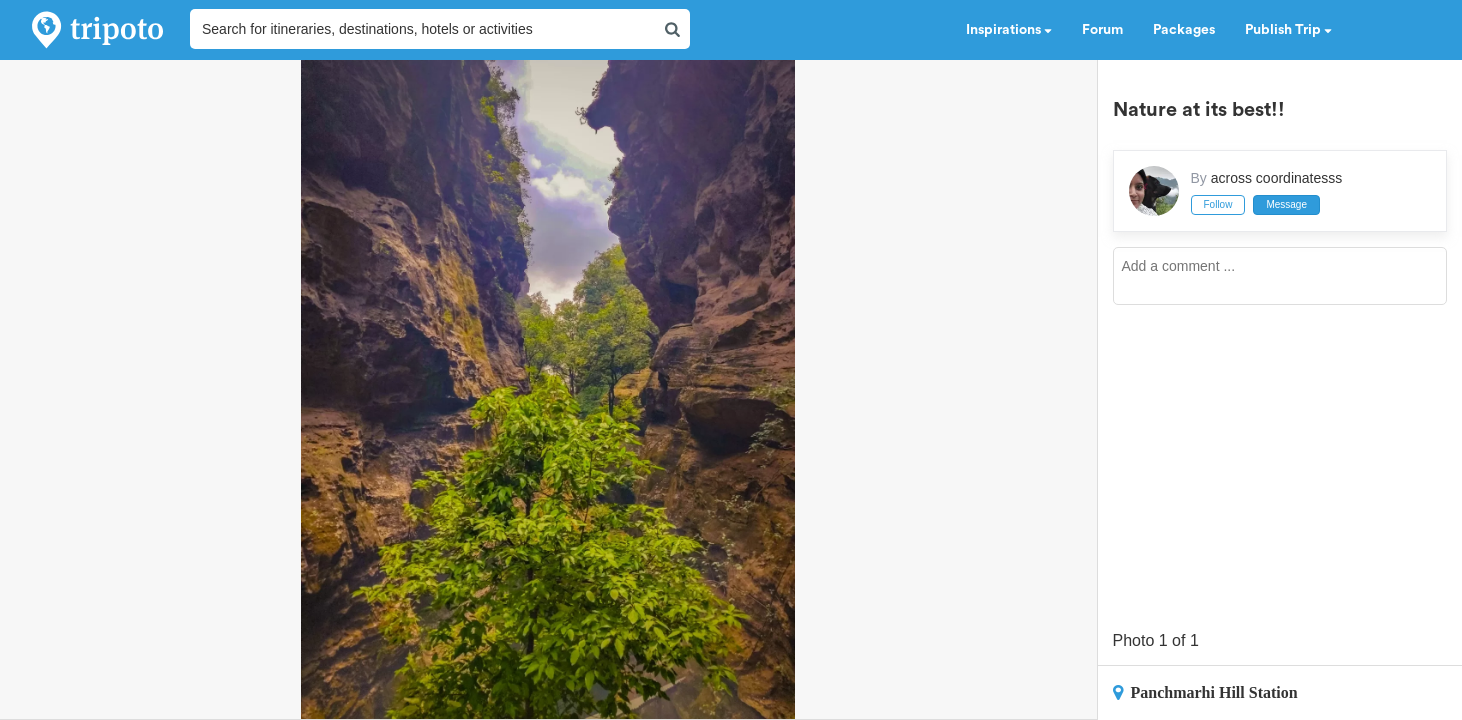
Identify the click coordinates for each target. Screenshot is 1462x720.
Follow (1218, 204)
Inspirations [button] (1009, 30)
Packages (1184, 30)
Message (1286, 204)
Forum (1102, 30)
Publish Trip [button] (1288, 30)
